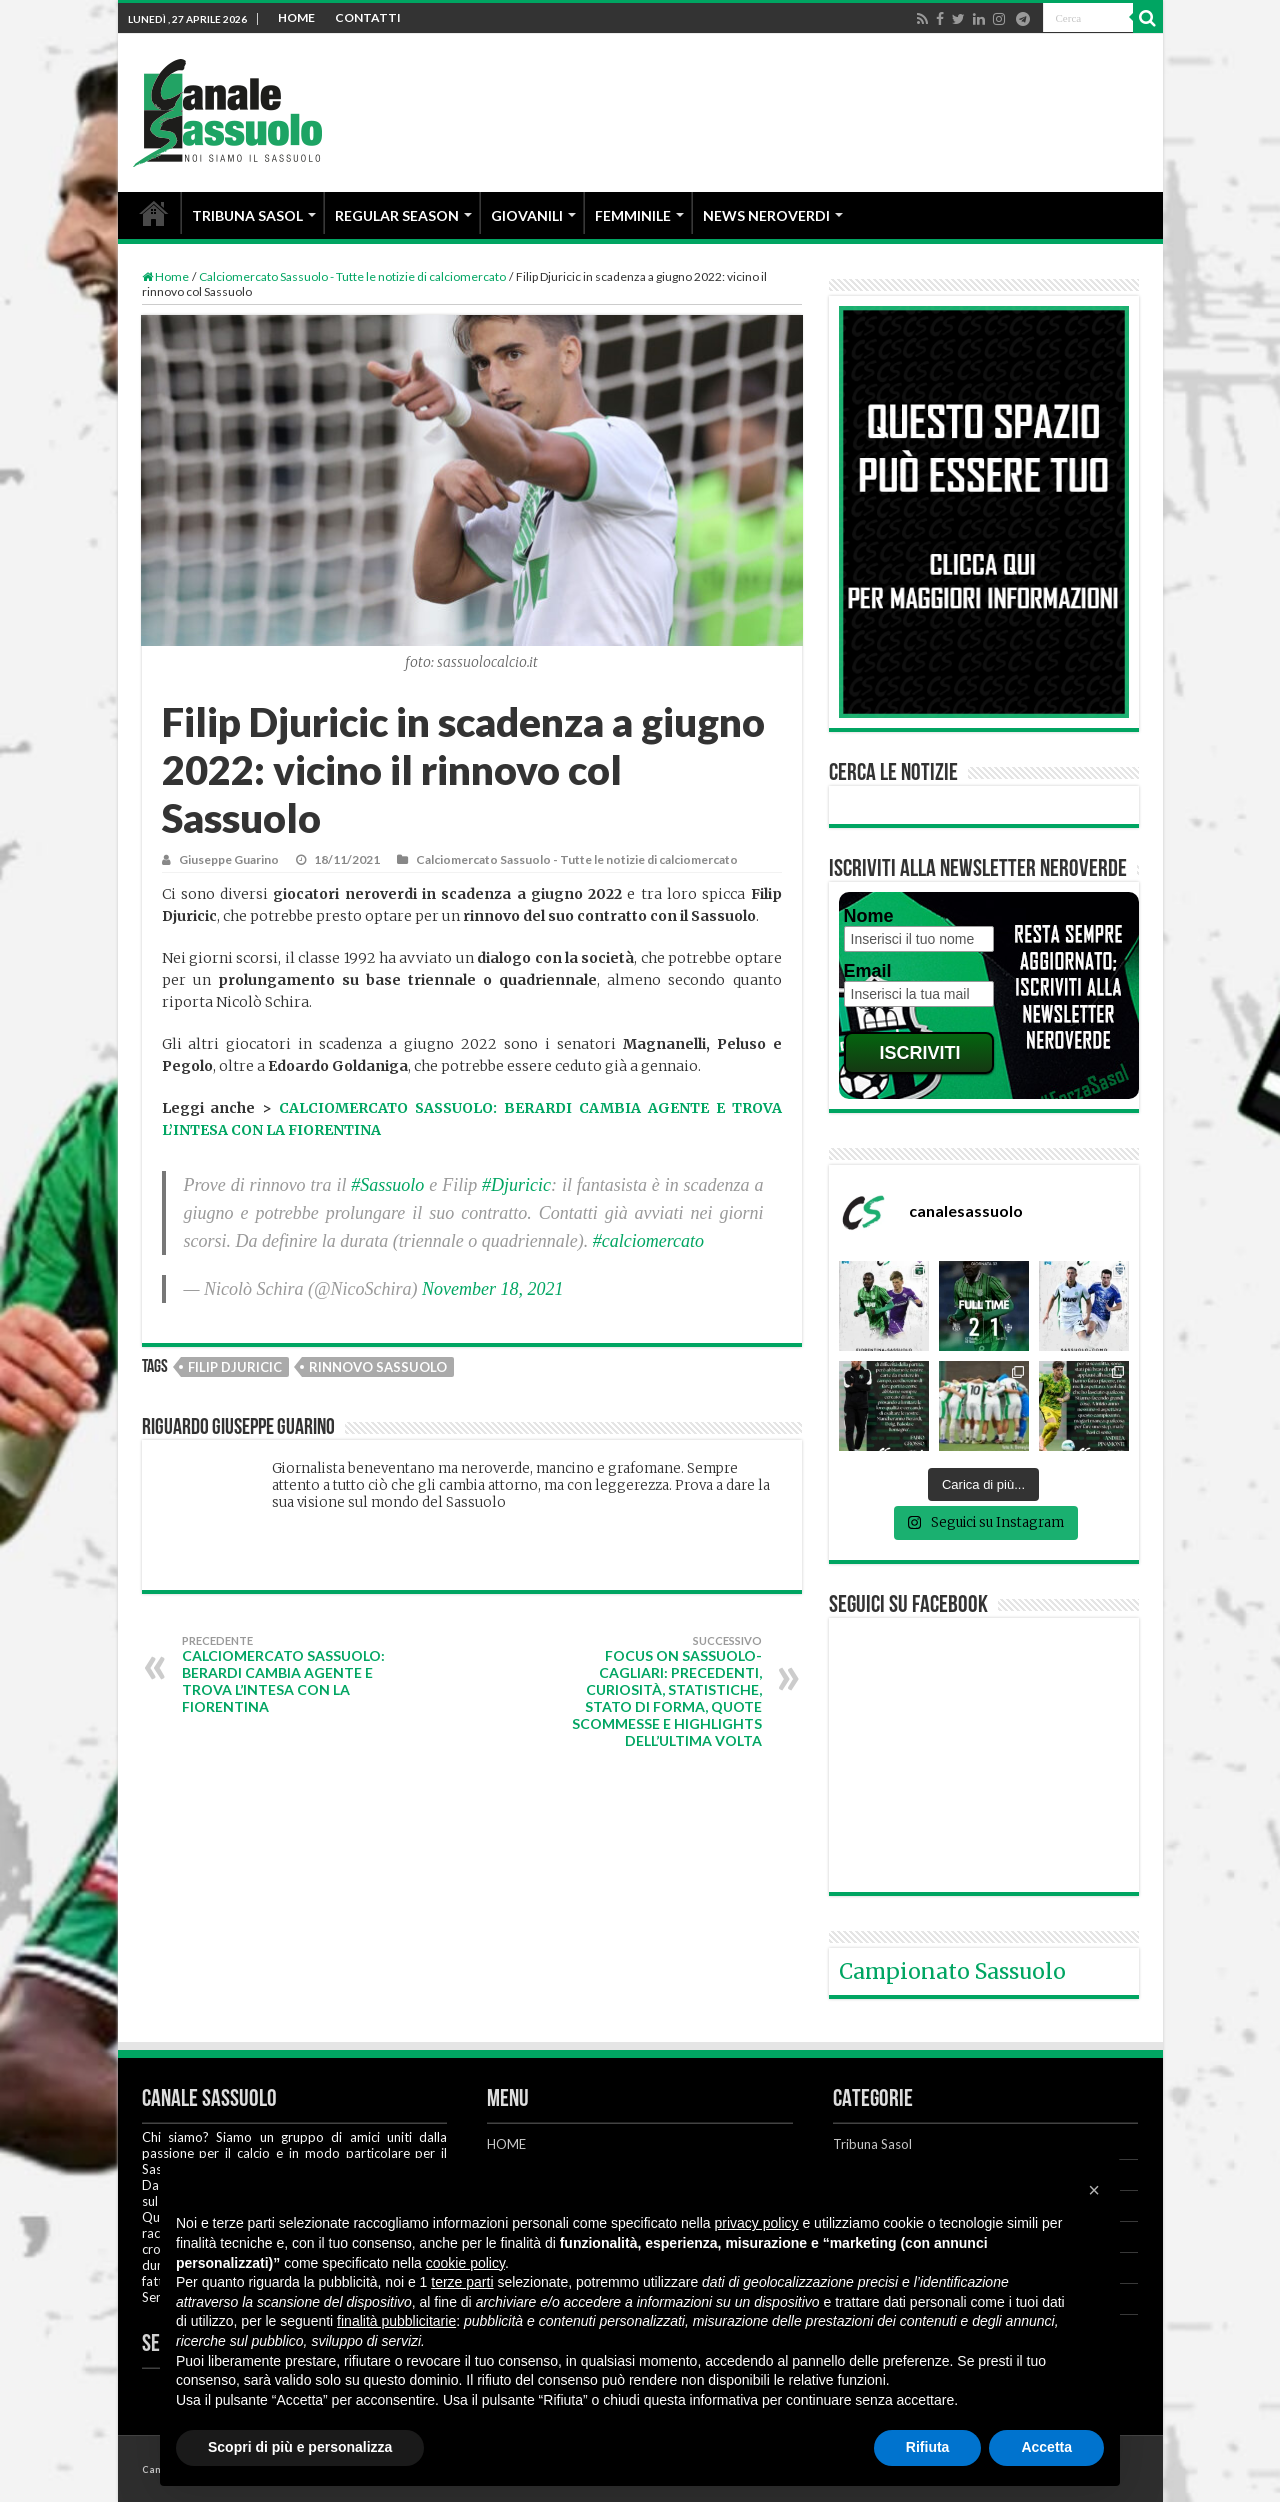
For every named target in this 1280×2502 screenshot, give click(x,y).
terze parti (462, 2282)
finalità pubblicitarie (396, 2321)
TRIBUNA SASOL (247, 215)
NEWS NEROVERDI (766, 215)
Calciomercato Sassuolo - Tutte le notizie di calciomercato (352, 276)
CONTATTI (368, 17)
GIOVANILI (527, 215)
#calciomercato (648, 1241)
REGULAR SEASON (397, 215)
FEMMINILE (633, 215)
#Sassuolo (387, 1185)
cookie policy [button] (465, 2263)
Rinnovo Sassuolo (378, 1367)
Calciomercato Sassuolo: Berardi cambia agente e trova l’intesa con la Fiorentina (284, 1674)
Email (868, 971)
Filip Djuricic (235, 1367)
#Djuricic (516, 1185)
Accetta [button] (1046, 2447)
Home (165, 276)
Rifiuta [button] (928, 2447)
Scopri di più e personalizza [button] (300, 2447)
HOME (296, 17)
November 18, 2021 (492, 1289)
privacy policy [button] (757, 2223)
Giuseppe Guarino (229, 859)
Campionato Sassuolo (952, 1971)
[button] (1094, 2190)
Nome (869, 916)
